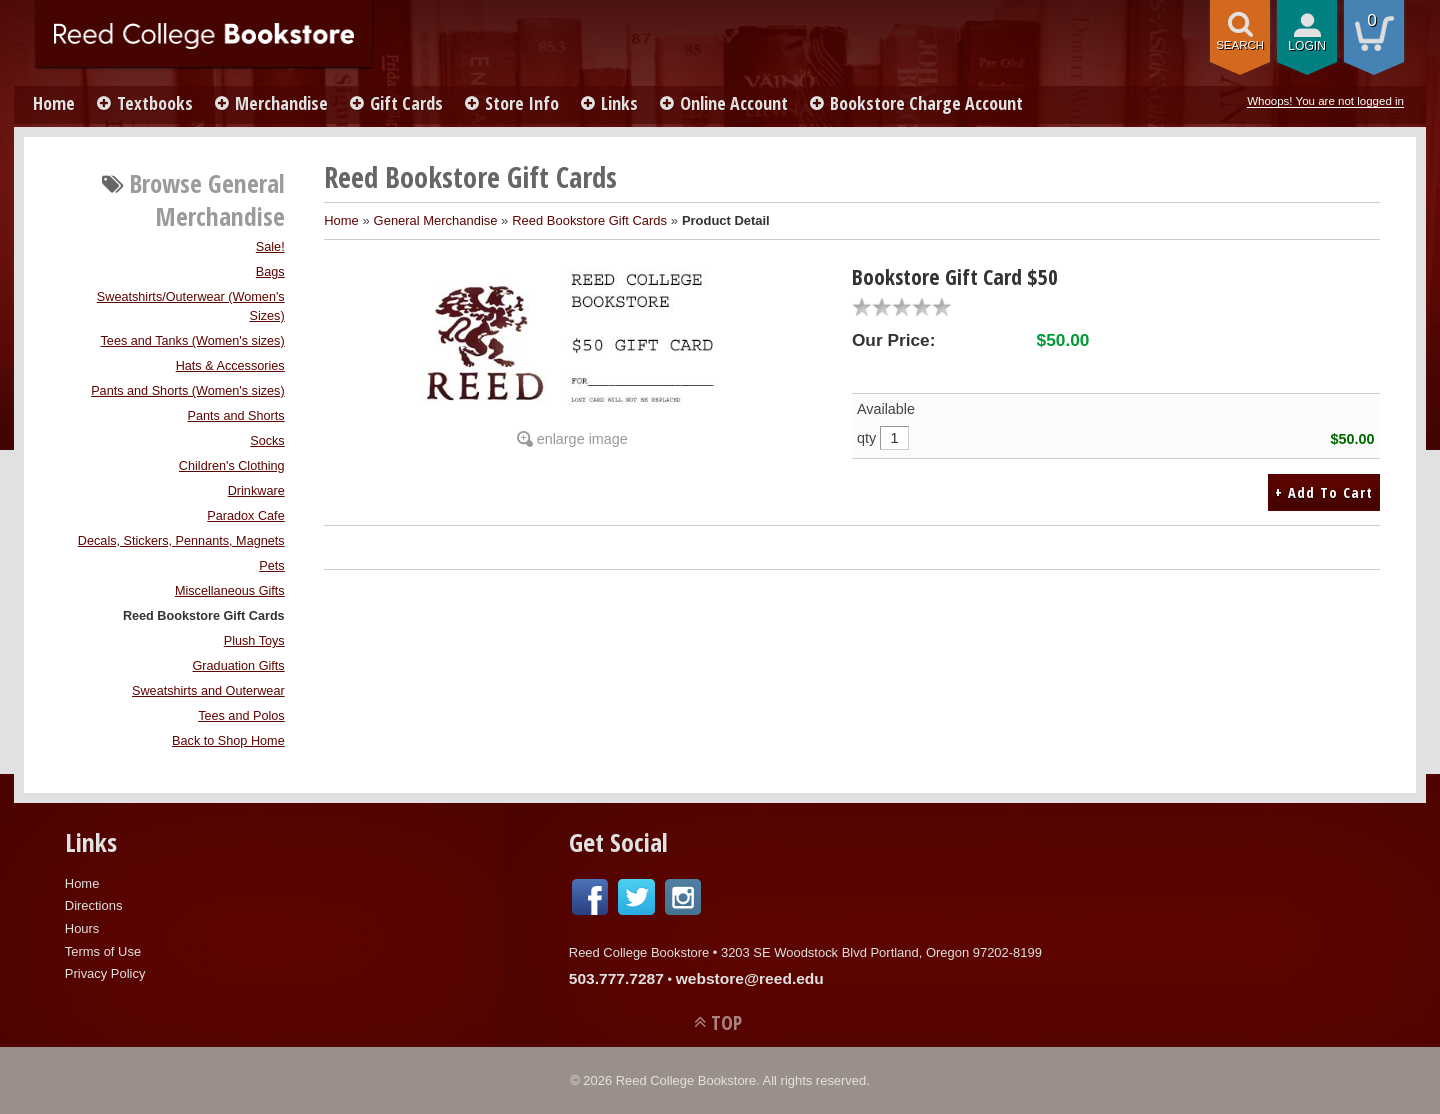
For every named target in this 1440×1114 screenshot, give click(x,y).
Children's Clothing (232, 466)
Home (54, 103)
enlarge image (582, 439)
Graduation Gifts (239, 666)
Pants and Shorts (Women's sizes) (188, 391)
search (1240, 45)
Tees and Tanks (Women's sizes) (193, 341)
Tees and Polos (241, 716)
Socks (267, 441)
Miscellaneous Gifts (230, 591)
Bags (270, 272)
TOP (726, 1022)
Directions (94, 905)
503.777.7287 (616, 978)
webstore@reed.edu (750, 978)
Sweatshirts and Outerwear (208, 691)
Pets (271, 566)
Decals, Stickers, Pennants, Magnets (181, 541)
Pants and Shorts (236, 416)
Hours (82, 928)
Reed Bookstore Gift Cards (204, 616)
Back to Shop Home (228, 741)
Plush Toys (254, 641)
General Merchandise (436, 220)
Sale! (270, 247)
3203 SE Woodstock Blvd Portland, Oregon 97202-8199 (881, 952)
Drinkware (256, 491)
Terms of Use (103, 951)
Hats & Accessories (230, 366)
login (1307, 46)
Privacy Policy (105, 973)
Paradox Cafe (245, 516)
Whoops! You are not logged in (1325, 101)
